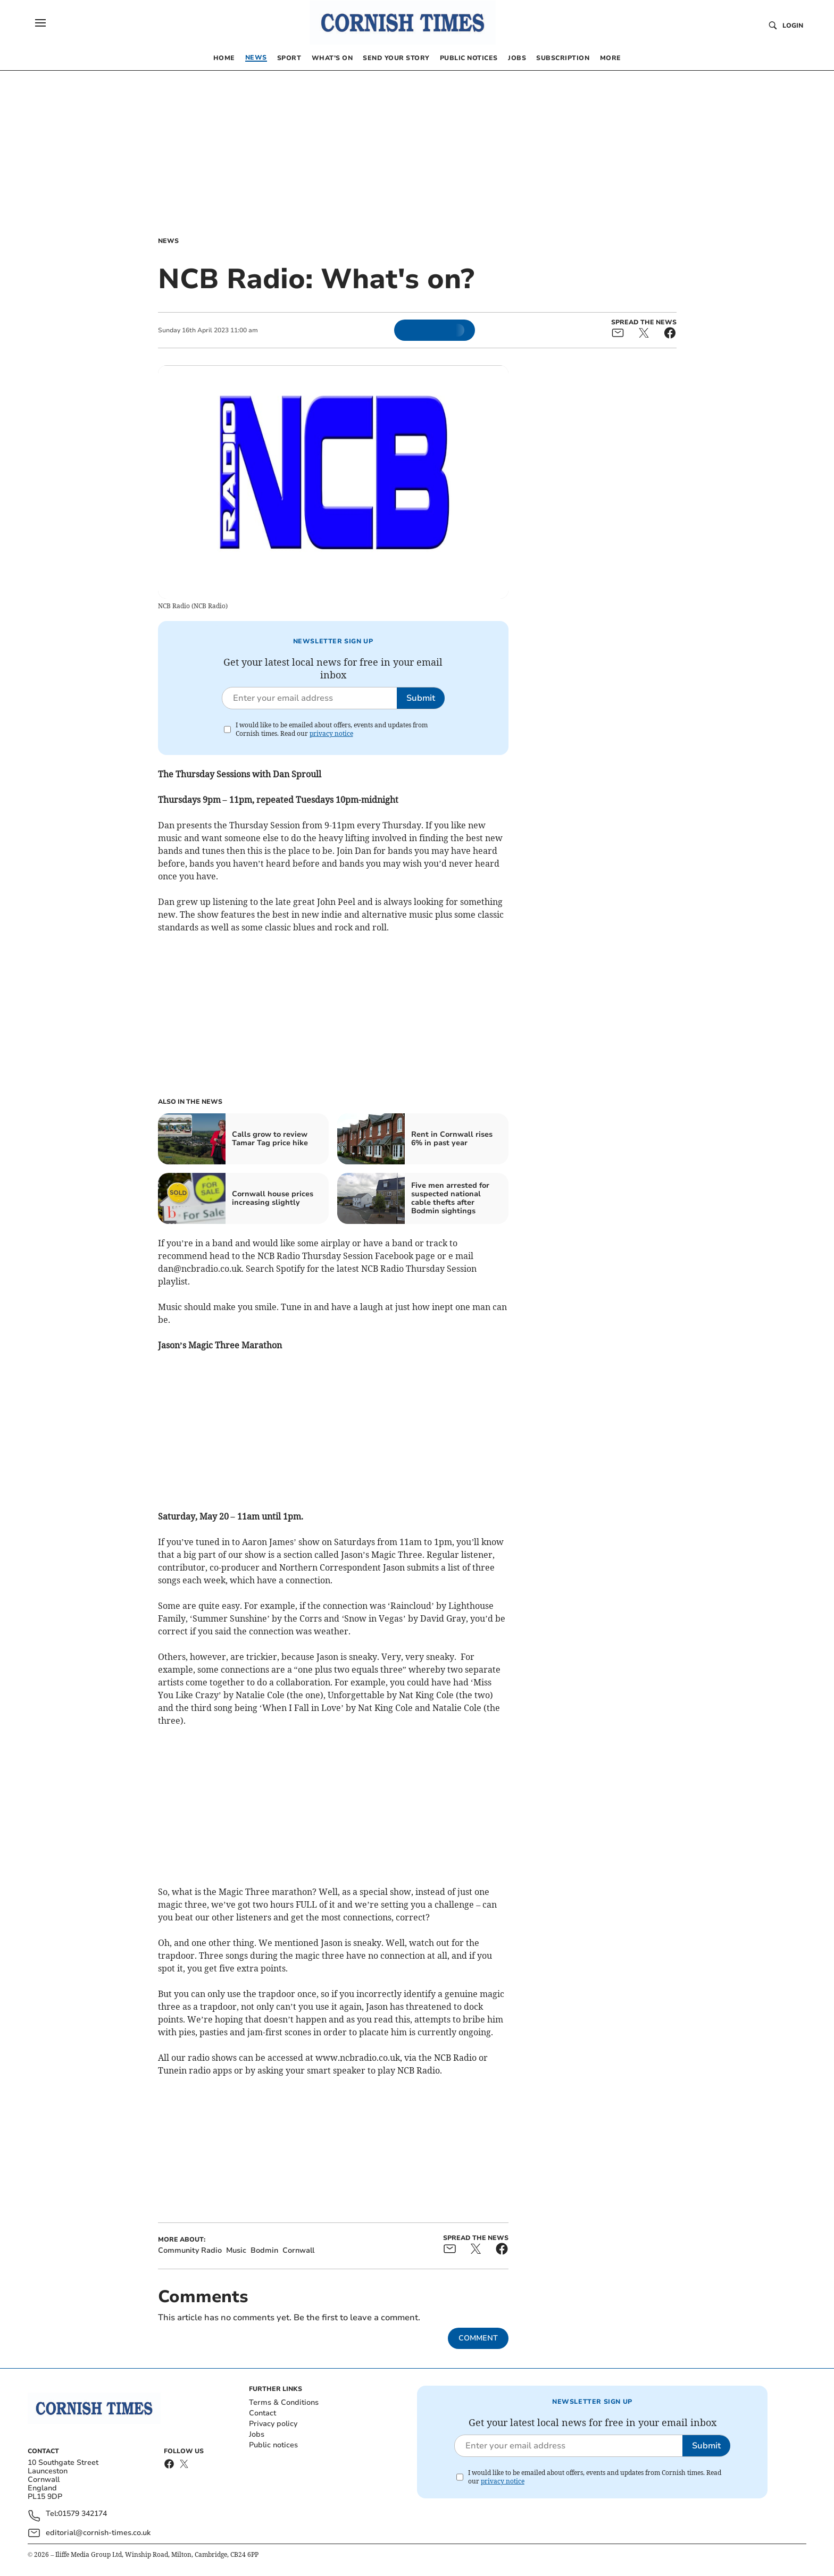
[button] (40, 23)
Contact (262, 2413)
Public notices (273, 2445)
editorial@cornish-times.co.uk (98, 2533)
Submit (420, 698)
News (168, 241)
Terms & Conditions (284, 2402)
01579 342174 (82, 2514)
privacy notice (331, 733)
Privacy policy (273, 2424)
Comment (478, 2338)
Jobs (256, 2434)
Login (792, 25)
